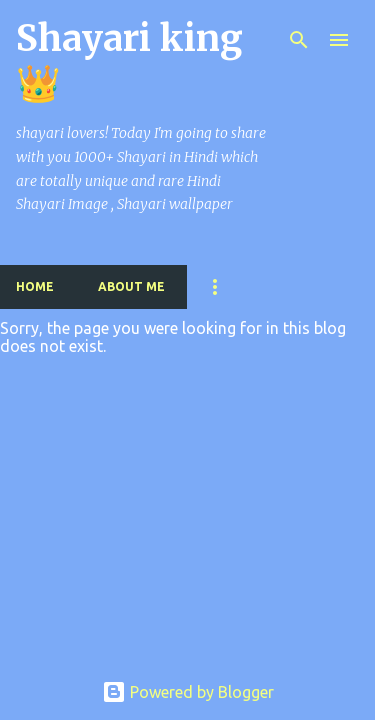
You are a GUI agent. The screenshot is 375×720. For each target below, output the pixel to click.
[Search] (299, 40)
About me (131, 286)
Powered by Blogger (188, 692)
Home (35, 286)
